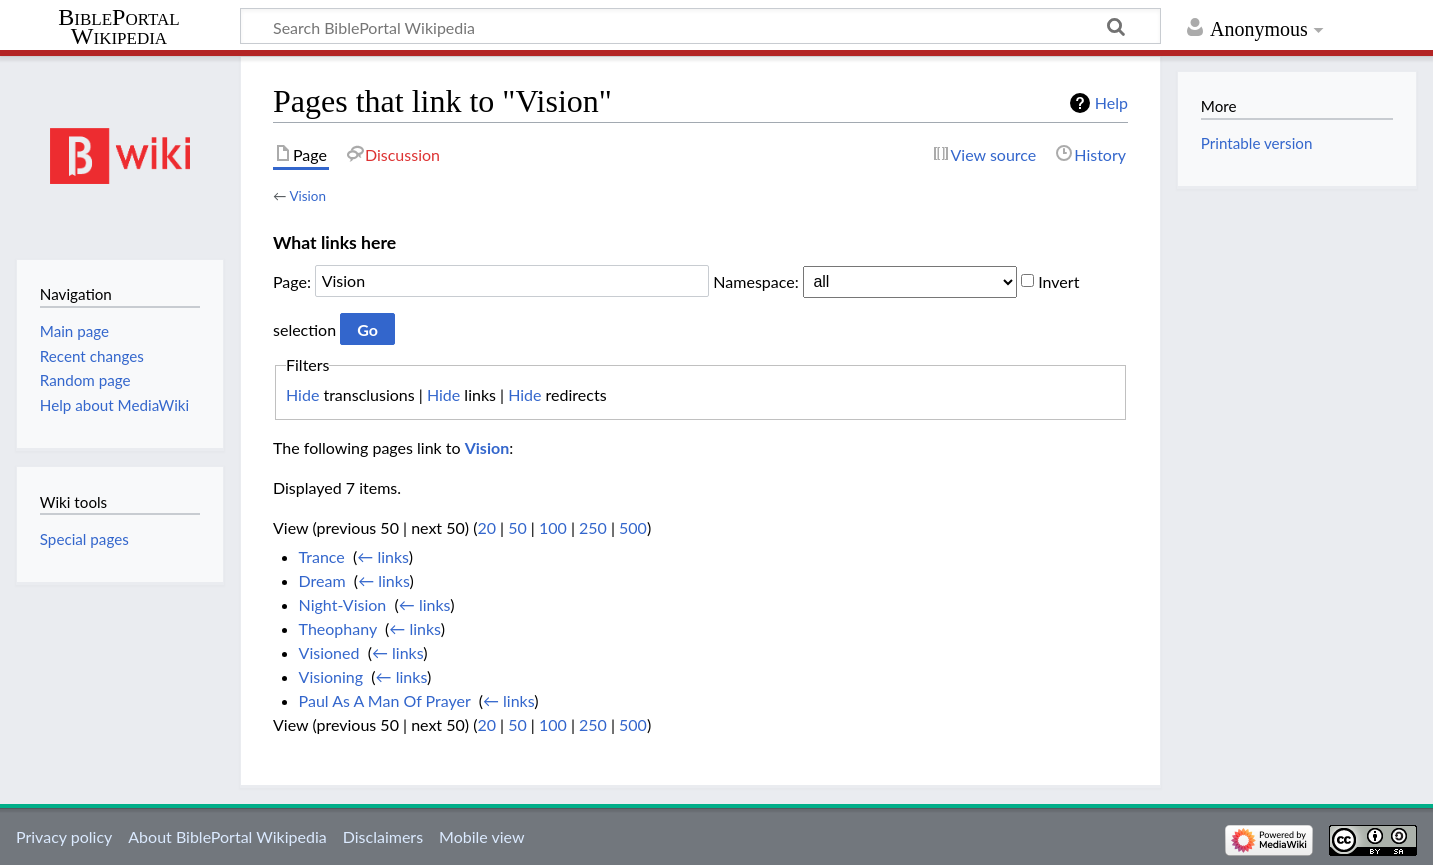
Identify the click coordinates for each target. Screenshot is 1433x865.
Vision (307, 196)
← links (382, 556)
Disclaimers (383, 836)
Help (1111, 102)
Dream (322, 580)
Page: (292, 280)
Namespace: (755, 280)
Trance (322, 556)
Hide (302, 394)
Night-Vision (343, 604)
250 (593, 527)
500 (633, 527)
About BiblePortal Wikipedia (227, 836)
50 (517, 527)
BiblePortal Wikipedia (118, 27)
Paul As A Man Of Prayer (385, 700)
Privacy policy (64, 836)
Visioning (331, 676)
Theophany (338, 628)
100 (553, 527)
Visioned (329, 652)
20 (486, 527)
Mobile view (481, 836)
